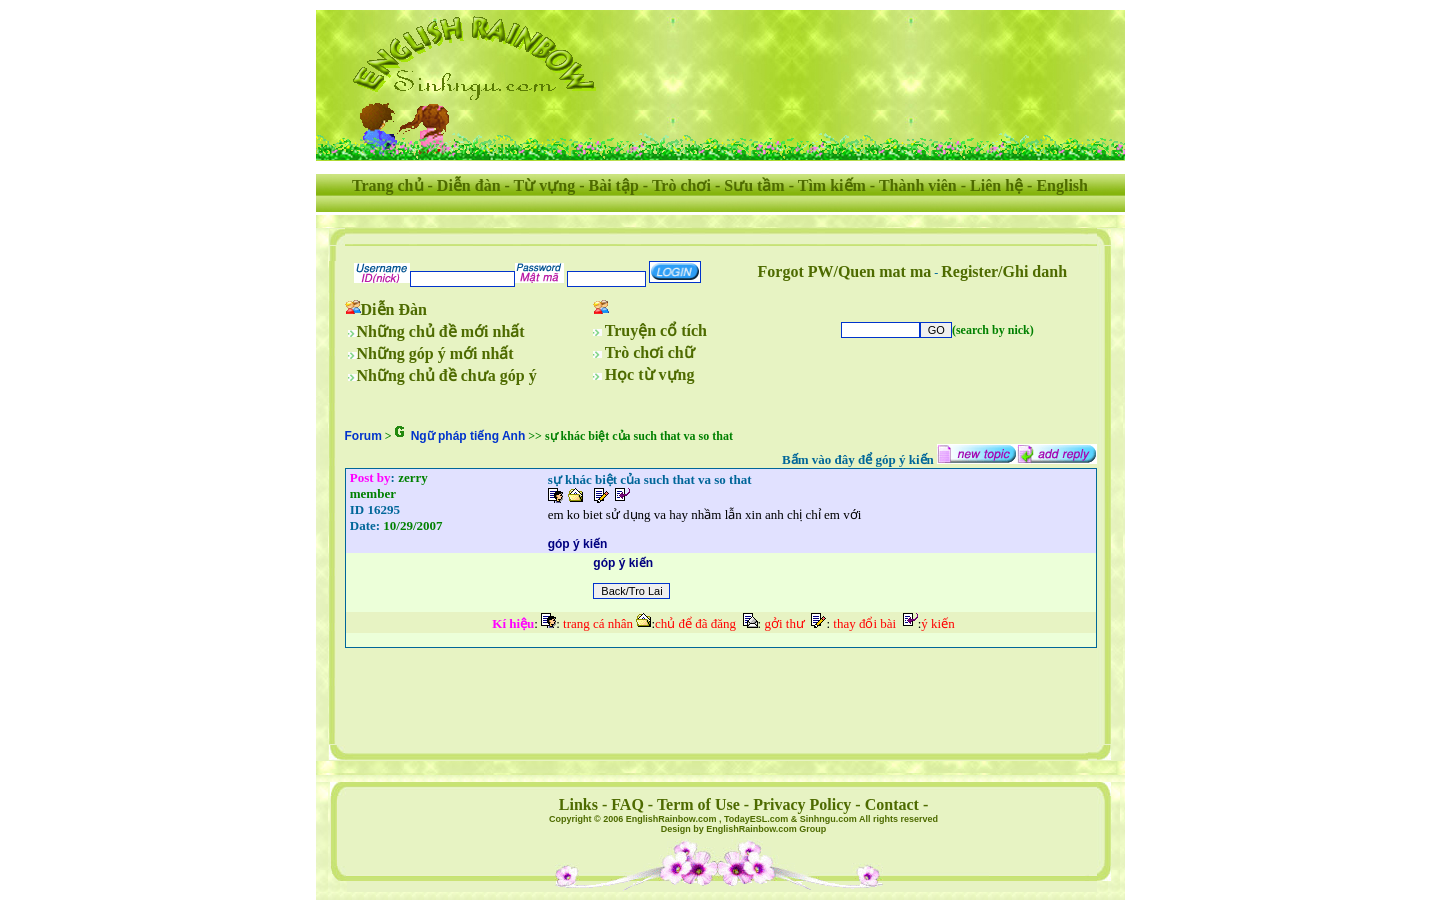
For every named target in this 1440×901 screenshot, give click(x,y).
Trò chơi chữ (650, 352)
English (1062, 185)
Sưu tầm (754, 185)
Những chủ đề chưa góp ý (447, 375)
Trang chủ (387, 185)
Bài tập (613, 185)
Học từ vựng (650, 374)
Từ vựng (545, 185)
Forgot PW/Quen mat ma (845, 271)
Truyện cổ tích (656, 330)
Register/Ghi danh (1004, 271)
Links (578, 804)
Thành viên (918, 185)
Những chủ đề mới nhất (441, 331)
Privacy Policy (802, 804)
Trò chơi (681, 185)
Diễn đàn (469, 185)
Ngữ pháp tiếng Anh (468, 436)
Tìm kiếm (832, 185)
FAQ (627, 804)
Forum (363, 436)
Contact (892, 804)
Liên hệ (996, 185)
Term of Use (698, 804)
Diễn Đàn (394, 309)
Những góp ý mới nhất (435, 353)
